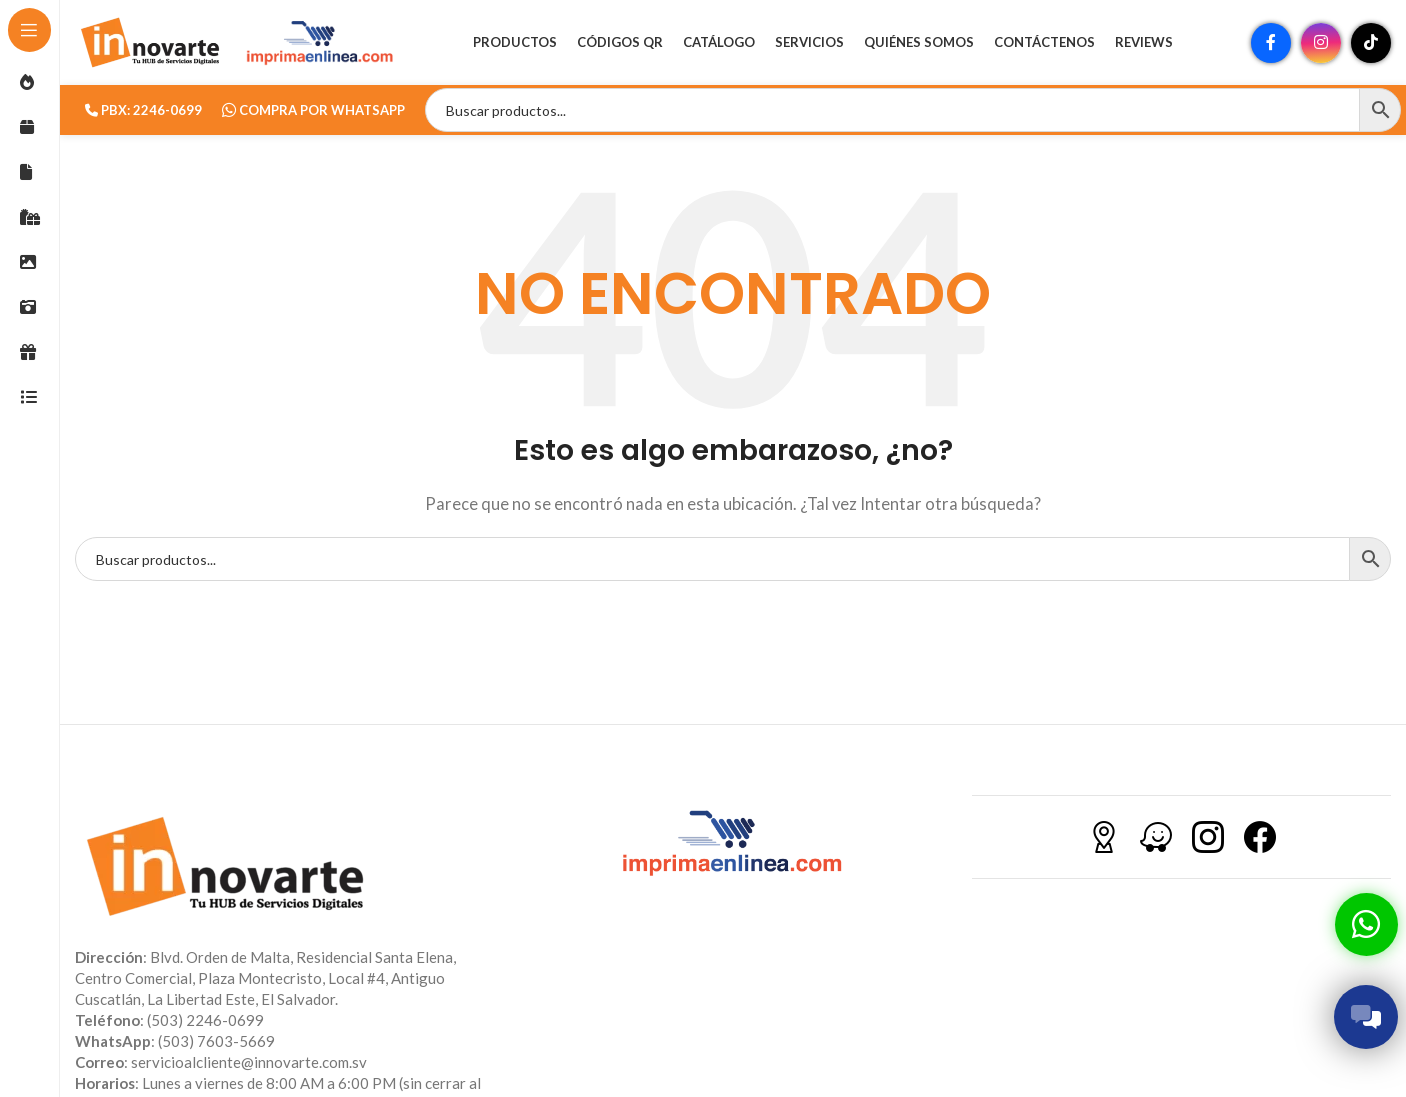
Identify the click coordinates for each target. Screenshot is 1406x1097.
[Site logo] (150, 43)
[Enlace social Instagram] (1321, 45)
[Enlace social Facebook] (1271, 45)
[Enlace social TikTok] (1371, 45)
